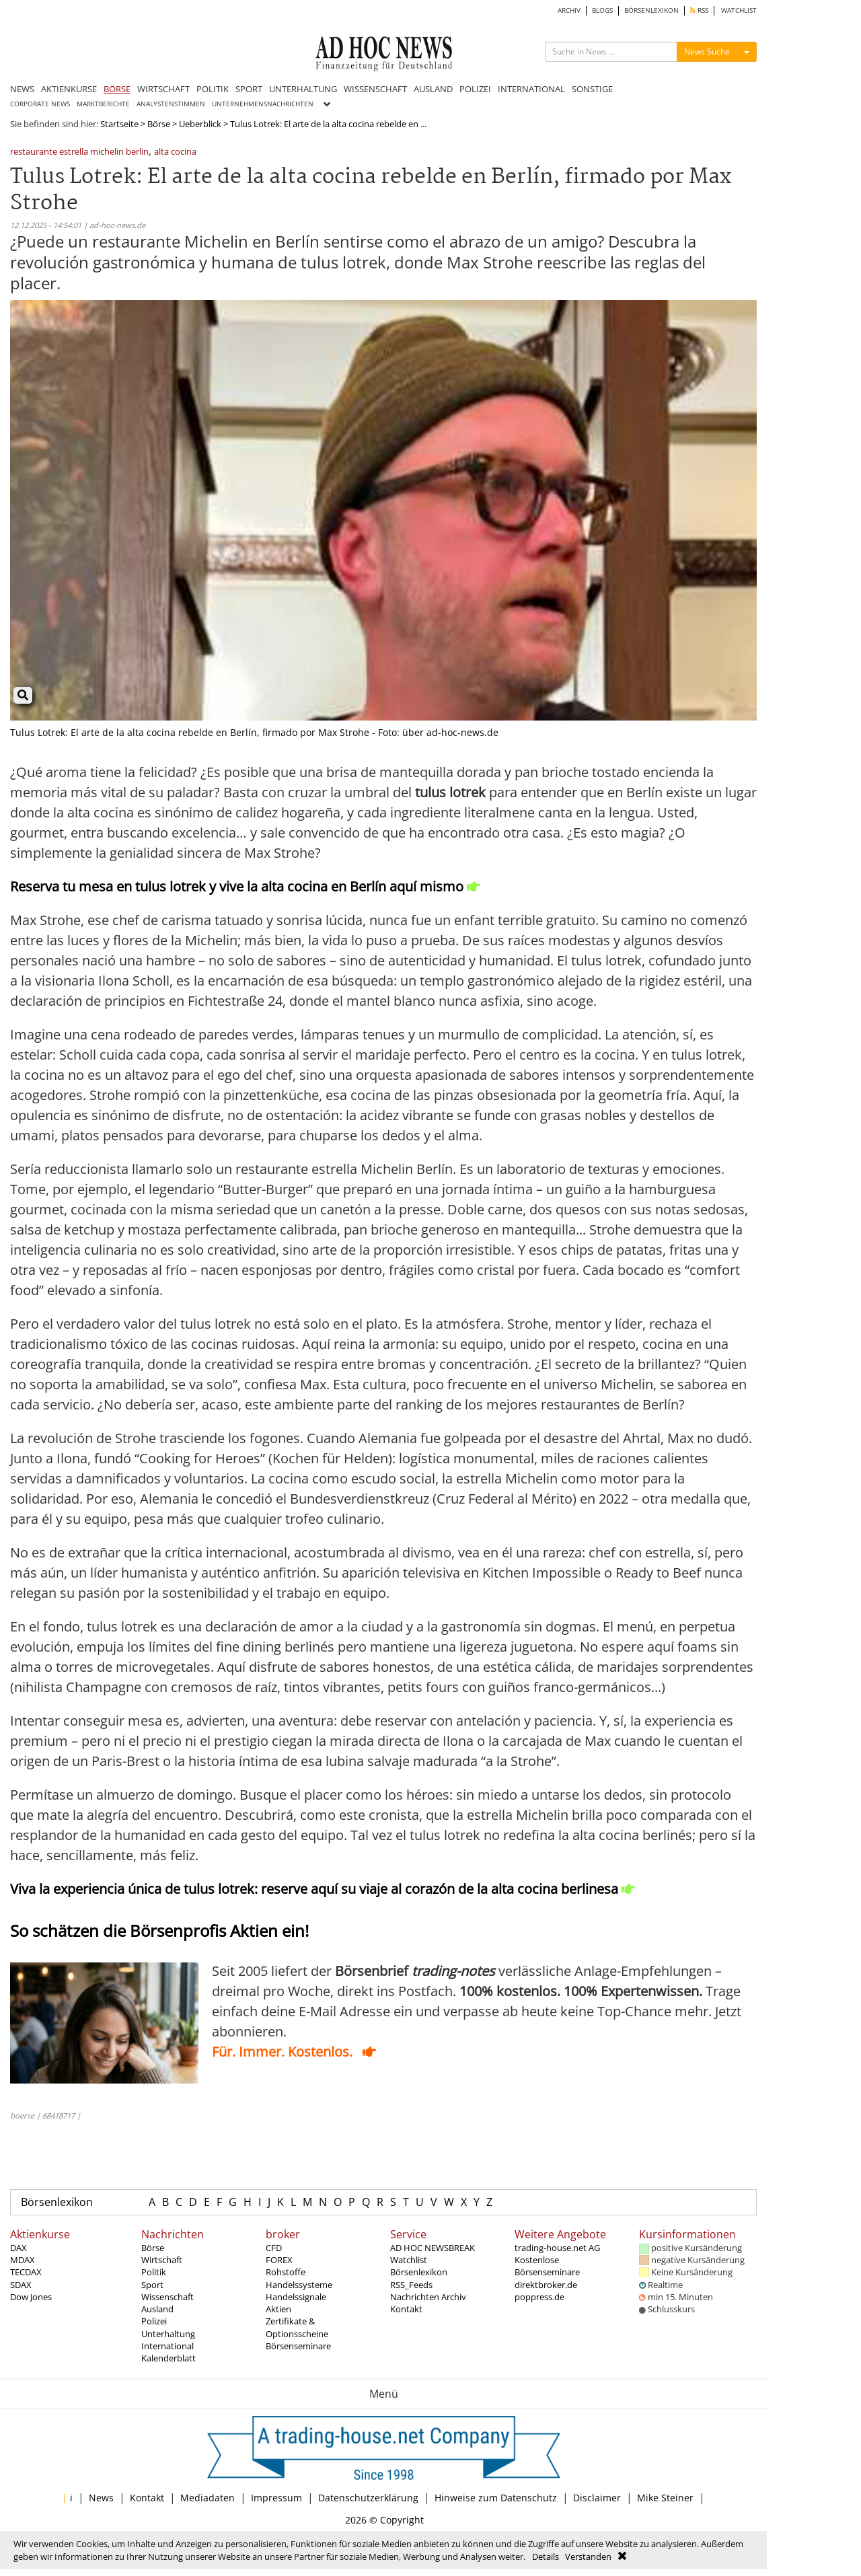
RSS (699, 10)
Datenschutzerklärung (368, 2497)
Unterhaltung (168, 2334)
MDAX (22, 2260)
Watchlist (408, 2260)
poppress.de (539, 2297)
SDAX (21, 2285)
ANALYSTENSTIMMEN (171, 104)
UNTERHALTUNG (303, 89)
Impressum (276, 2497)
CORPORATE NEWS (40, 104)
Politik (153, 2272)
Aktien (278, 2309)
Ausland (157, 2309)
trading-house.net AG (557, 2248)
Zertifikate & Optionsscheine (297, 2327)
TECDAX (26, 2272)
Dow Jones (31, 2297)
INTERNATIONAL (531, 89)
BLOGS (602, 10)
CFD (274, 2248)
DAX (18, 2248)
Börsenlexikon (57, 2202)
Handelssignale (296, 2297)
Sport (152, 2285)
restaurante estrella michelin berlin (79, 152)
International (167, 2346)
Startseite (119, 124)
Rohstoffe (285, 2272)
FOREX (279, 2260)
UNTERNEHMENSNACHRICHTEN (262, 104)
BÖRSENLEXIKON (651, 10)
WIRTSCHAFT (163, 89)
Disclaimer (597, 2497)
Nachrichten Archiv (428, 2297)
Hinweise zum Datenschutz (496, 2497)
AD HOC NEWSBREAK (432, 2248)
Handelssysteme (299, 2285)
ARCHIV (569, 10)
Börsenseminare (298, 2346)
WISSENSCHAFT (375, 89)
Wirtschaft (161, 2260)
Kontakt (406, 2309)
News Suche (707, 51)
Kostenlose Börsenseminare (547, 2266)
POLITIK (212, 89)
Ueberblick (200, 124)
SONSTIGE (592, 89)
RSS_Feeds (411, 2285)
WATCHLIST (739, 10)
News (101, 2497)
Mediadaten (207, 2497)
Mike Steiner (665, 2497)
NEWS (22, 89)
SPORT (248, 89)
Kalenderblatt (168, 2358)
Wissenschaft (167, 2297)
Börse (158, 124)
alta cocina (175, 152)
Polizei (154, 2321)
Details (545, 2556)
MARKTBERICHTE (103, 104)
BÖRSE (117, 89)
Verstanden (588, 2556)
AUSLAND (433, 89)
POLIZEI (475, 89)
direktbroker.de (546, 2285)
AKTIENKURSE (69, 89)
